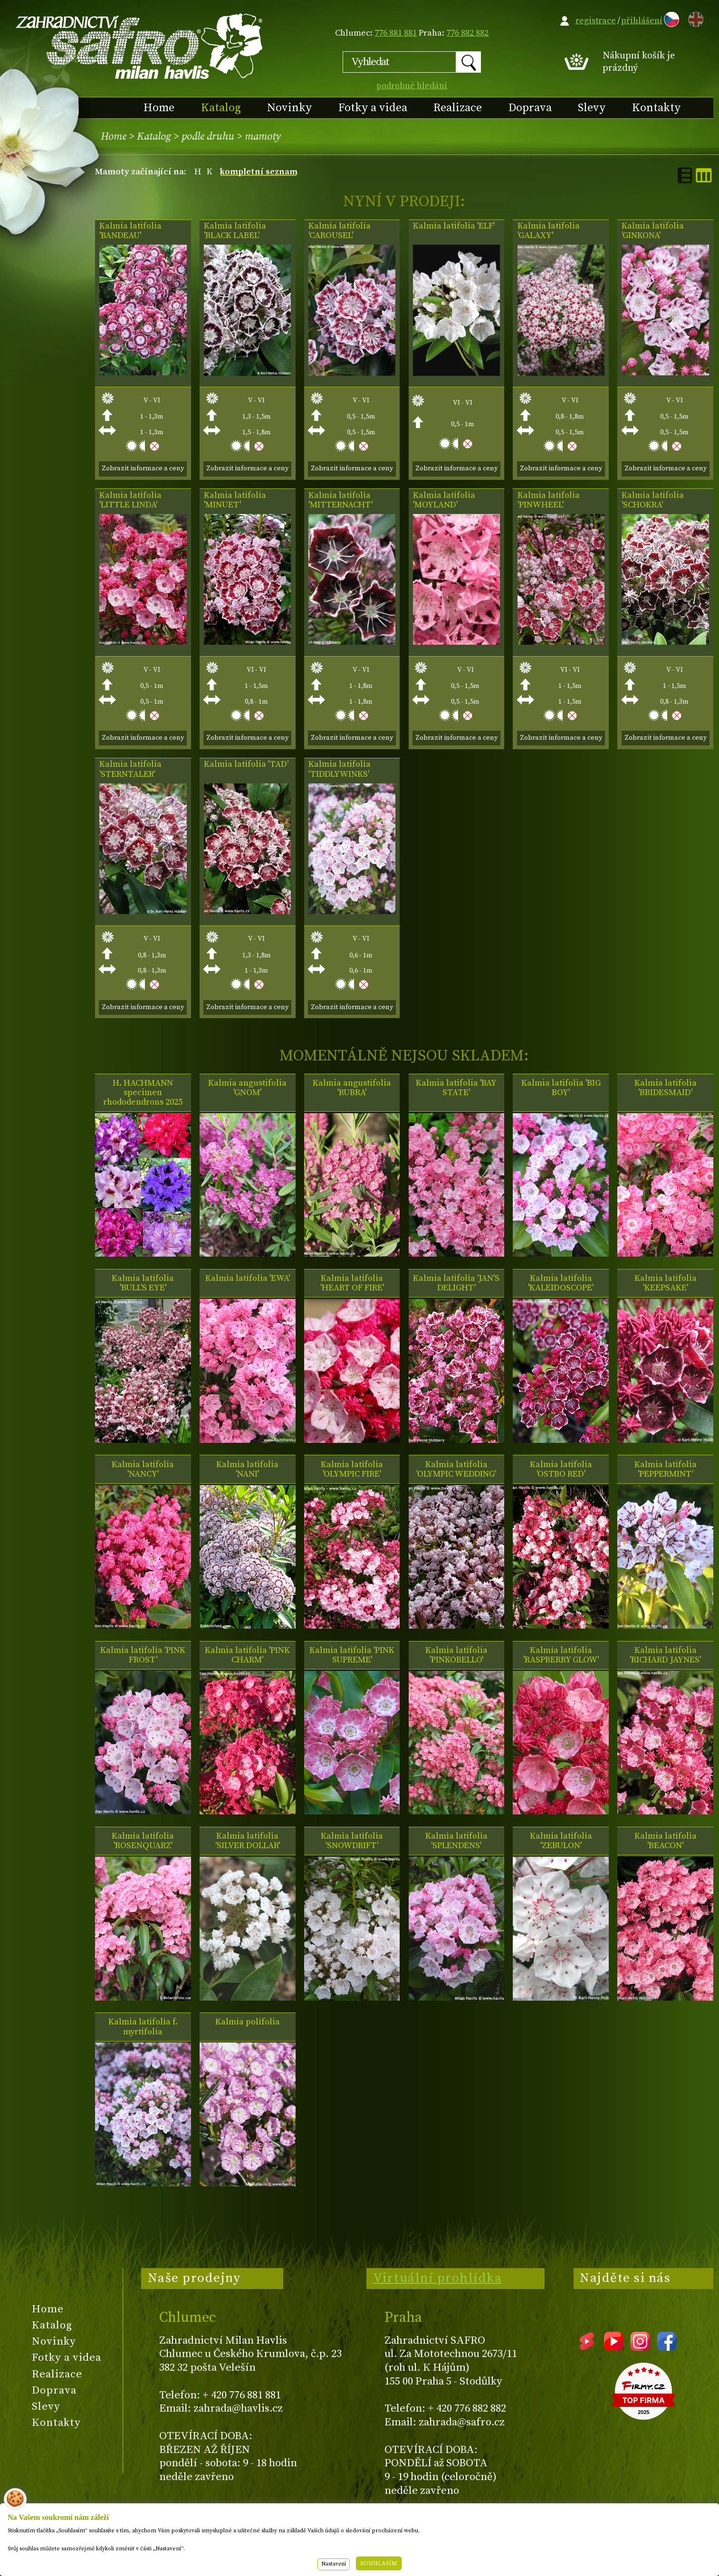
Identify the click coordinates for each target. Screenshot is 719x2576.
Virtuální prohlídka (437, 2278)
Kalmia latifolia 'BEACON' (665, 1841)
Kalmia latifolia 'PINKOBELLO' (456, 1655)
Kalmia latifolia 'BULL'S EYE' (143, 1283)
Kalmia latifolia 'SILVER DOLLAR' (247, 1841)
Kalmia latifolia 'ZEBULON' (561, 1841)
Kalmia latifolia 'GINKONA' (653, 230)
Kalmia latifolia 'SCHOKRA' (653, 500)
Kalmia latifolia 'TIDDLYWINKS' (339, 769)
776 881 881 (395, 33)
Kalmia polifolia (247, 2022)
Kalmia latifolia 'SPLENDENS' (456, 1841)
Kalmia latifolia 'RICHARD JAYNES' (665, 1655)
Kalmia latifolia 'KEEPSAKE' (665, 1283)
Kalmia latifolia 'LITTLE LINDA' (130, 500)
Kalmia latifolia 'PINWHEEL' (549, 500)
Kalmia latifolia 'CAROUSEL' (339, 230)
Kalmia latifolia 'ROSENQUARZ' (143, 1841)
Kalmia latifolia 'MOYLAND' (444, 500)
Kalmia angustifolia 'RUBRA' (352, 1087)
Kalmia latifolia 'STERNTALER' (130, 769)
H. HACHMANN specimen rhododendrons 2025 (142, 1092)
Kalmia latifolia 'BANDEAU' (130, 230)
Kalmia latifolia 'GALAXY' (549, 230)
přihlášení (641, 20)
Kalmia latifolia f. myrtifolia (143, 2026)
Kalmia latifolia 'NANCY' (143, 1469)
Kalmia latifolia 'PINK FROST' (142, 1655)
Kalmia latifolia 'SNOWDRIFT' (352, 1841)
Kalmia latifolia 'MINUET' (235, 500)
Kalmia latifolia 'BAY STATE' (456, 1087)
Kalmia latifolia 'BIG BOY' (561, 1087)
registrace (595, 20)
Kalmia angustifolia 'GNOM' (247, 1087)
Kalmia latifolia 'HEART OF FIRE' (352, 1283)
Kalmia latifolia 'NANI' (247, 1469)
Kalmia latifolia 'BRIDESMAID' (665, 1087)
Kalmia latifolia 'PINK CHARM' (247, 1655)
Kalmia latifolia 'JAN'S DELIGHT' (456, 1283)
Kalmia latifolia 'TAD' (246, 764)
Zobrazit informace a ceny (143, 468)
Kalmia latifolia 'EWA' (247, 1278)
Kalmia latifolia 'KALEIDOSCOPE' (561, 1283)
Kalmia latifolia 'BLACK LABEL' (235, 230)
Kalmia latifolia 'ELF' (454, 226)
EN (694, 17)
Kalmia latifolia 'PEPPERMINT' (665, 1469)
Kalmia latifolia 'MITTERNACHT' (340, 500)
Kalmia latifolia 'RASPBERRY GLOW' (561, 1655)
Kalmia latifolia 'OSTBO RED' (561, 1469)
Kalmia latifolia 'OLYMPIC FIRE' (352, 1469)
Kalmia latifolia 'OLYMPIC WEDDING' (456, 1469)
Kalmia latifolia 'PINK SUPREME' (351, 1655)
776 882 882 (467, 33)
